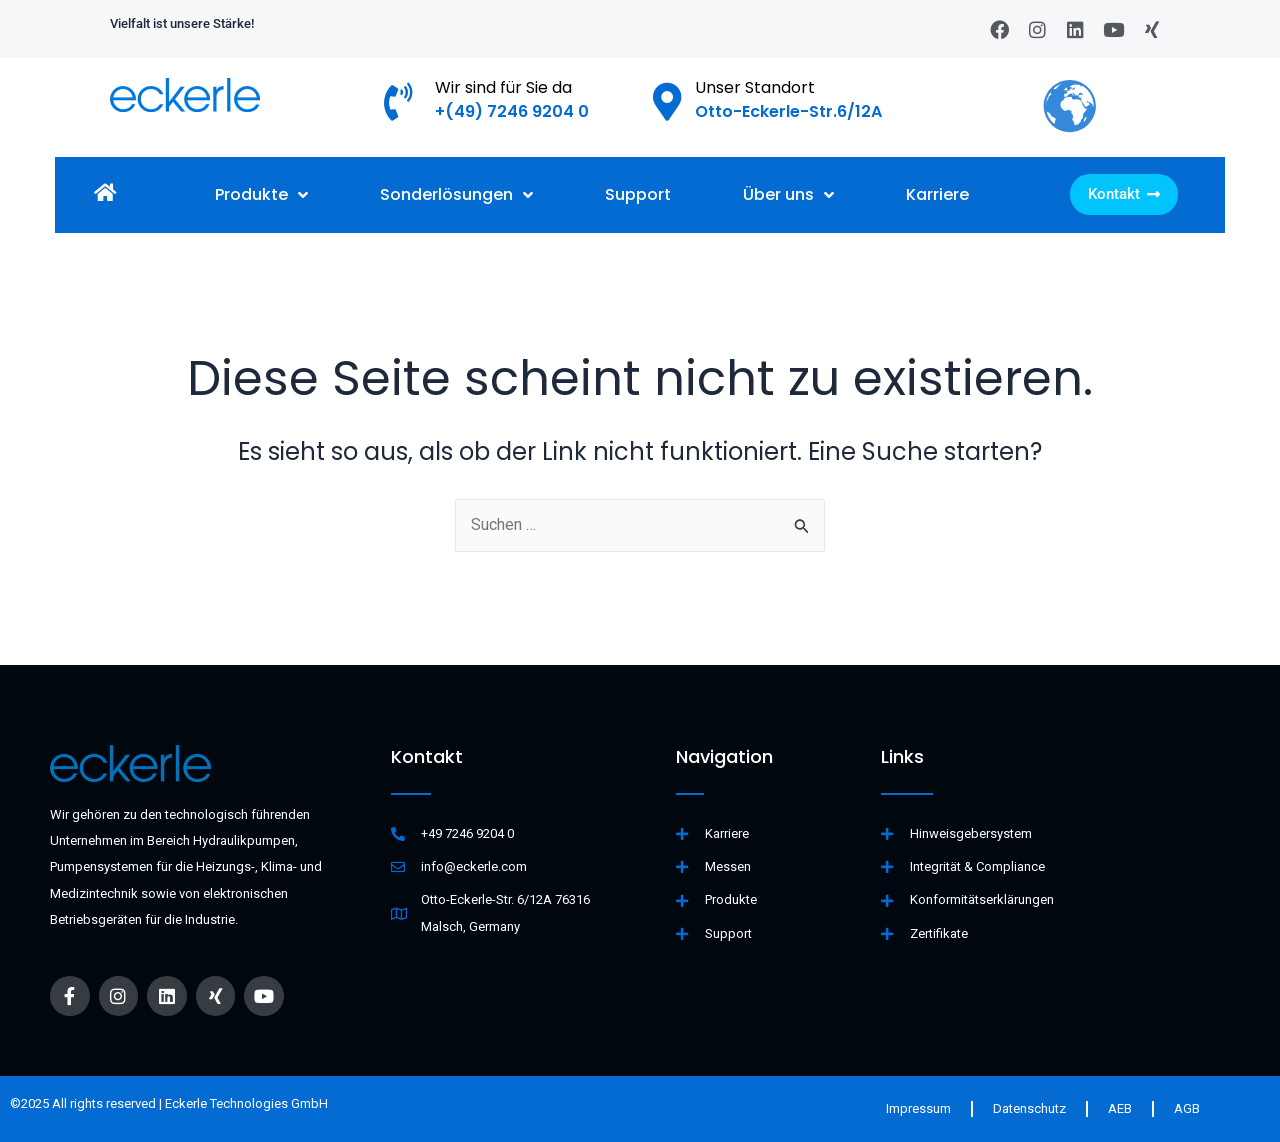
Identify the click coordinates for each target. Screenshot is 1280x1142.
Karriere (937, 195)
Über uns (788, 196)
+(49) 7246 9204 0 (512, 111)
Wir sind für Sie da (503, 87)
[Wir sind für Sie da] (399, 102)
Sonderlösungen (456, 196)
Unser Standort (755, 87)
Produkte (261, 196)
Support (638, 195)
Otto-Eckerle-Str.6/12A (788, 111)
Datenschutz (1029, 1108)
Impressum (918, 1108)
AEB (1120, 1108)
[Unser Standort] (668, 102)
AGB (1187, 1108)
